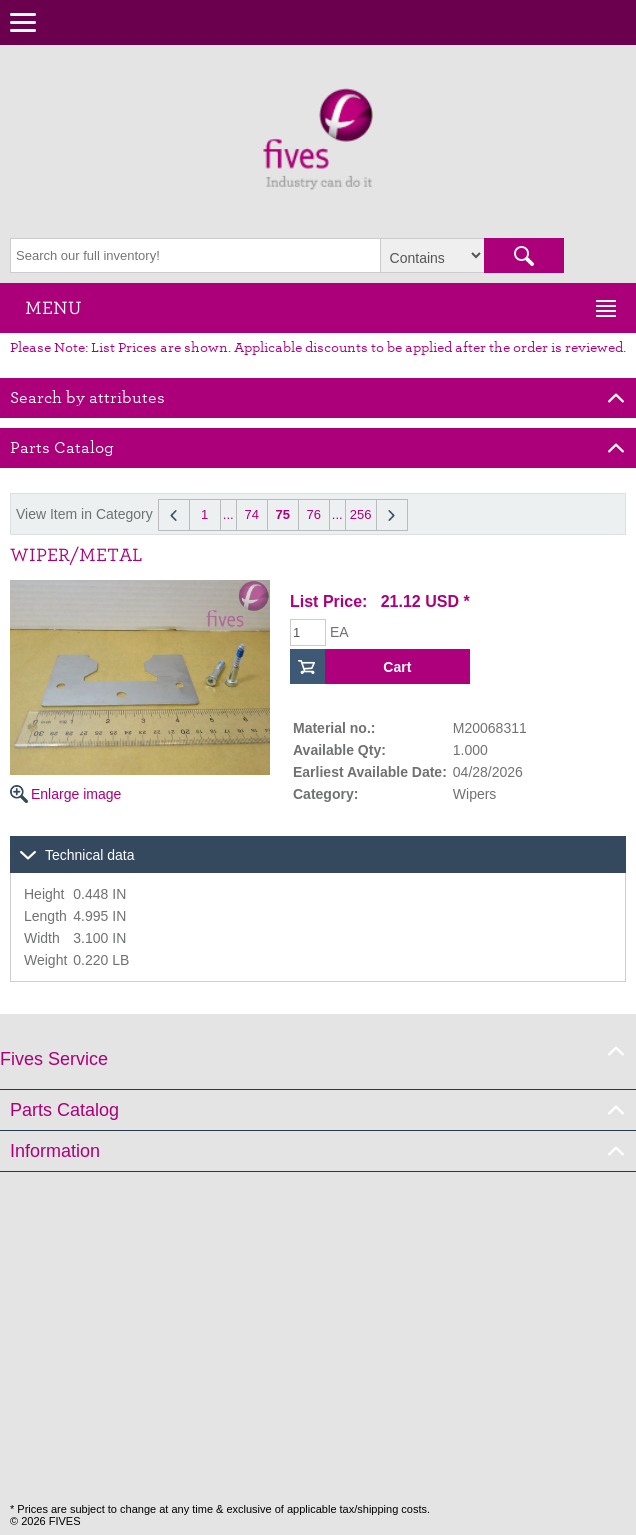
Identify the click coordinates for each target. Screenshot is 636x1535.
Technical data (90, 855)
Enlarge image (140, 691)
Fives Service (54, 1059)
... (228, 514)
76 (313, 514)
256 (361, 514)
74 (251, 514)
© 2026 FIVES (45, 1521)
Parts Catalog (64, 1110)
